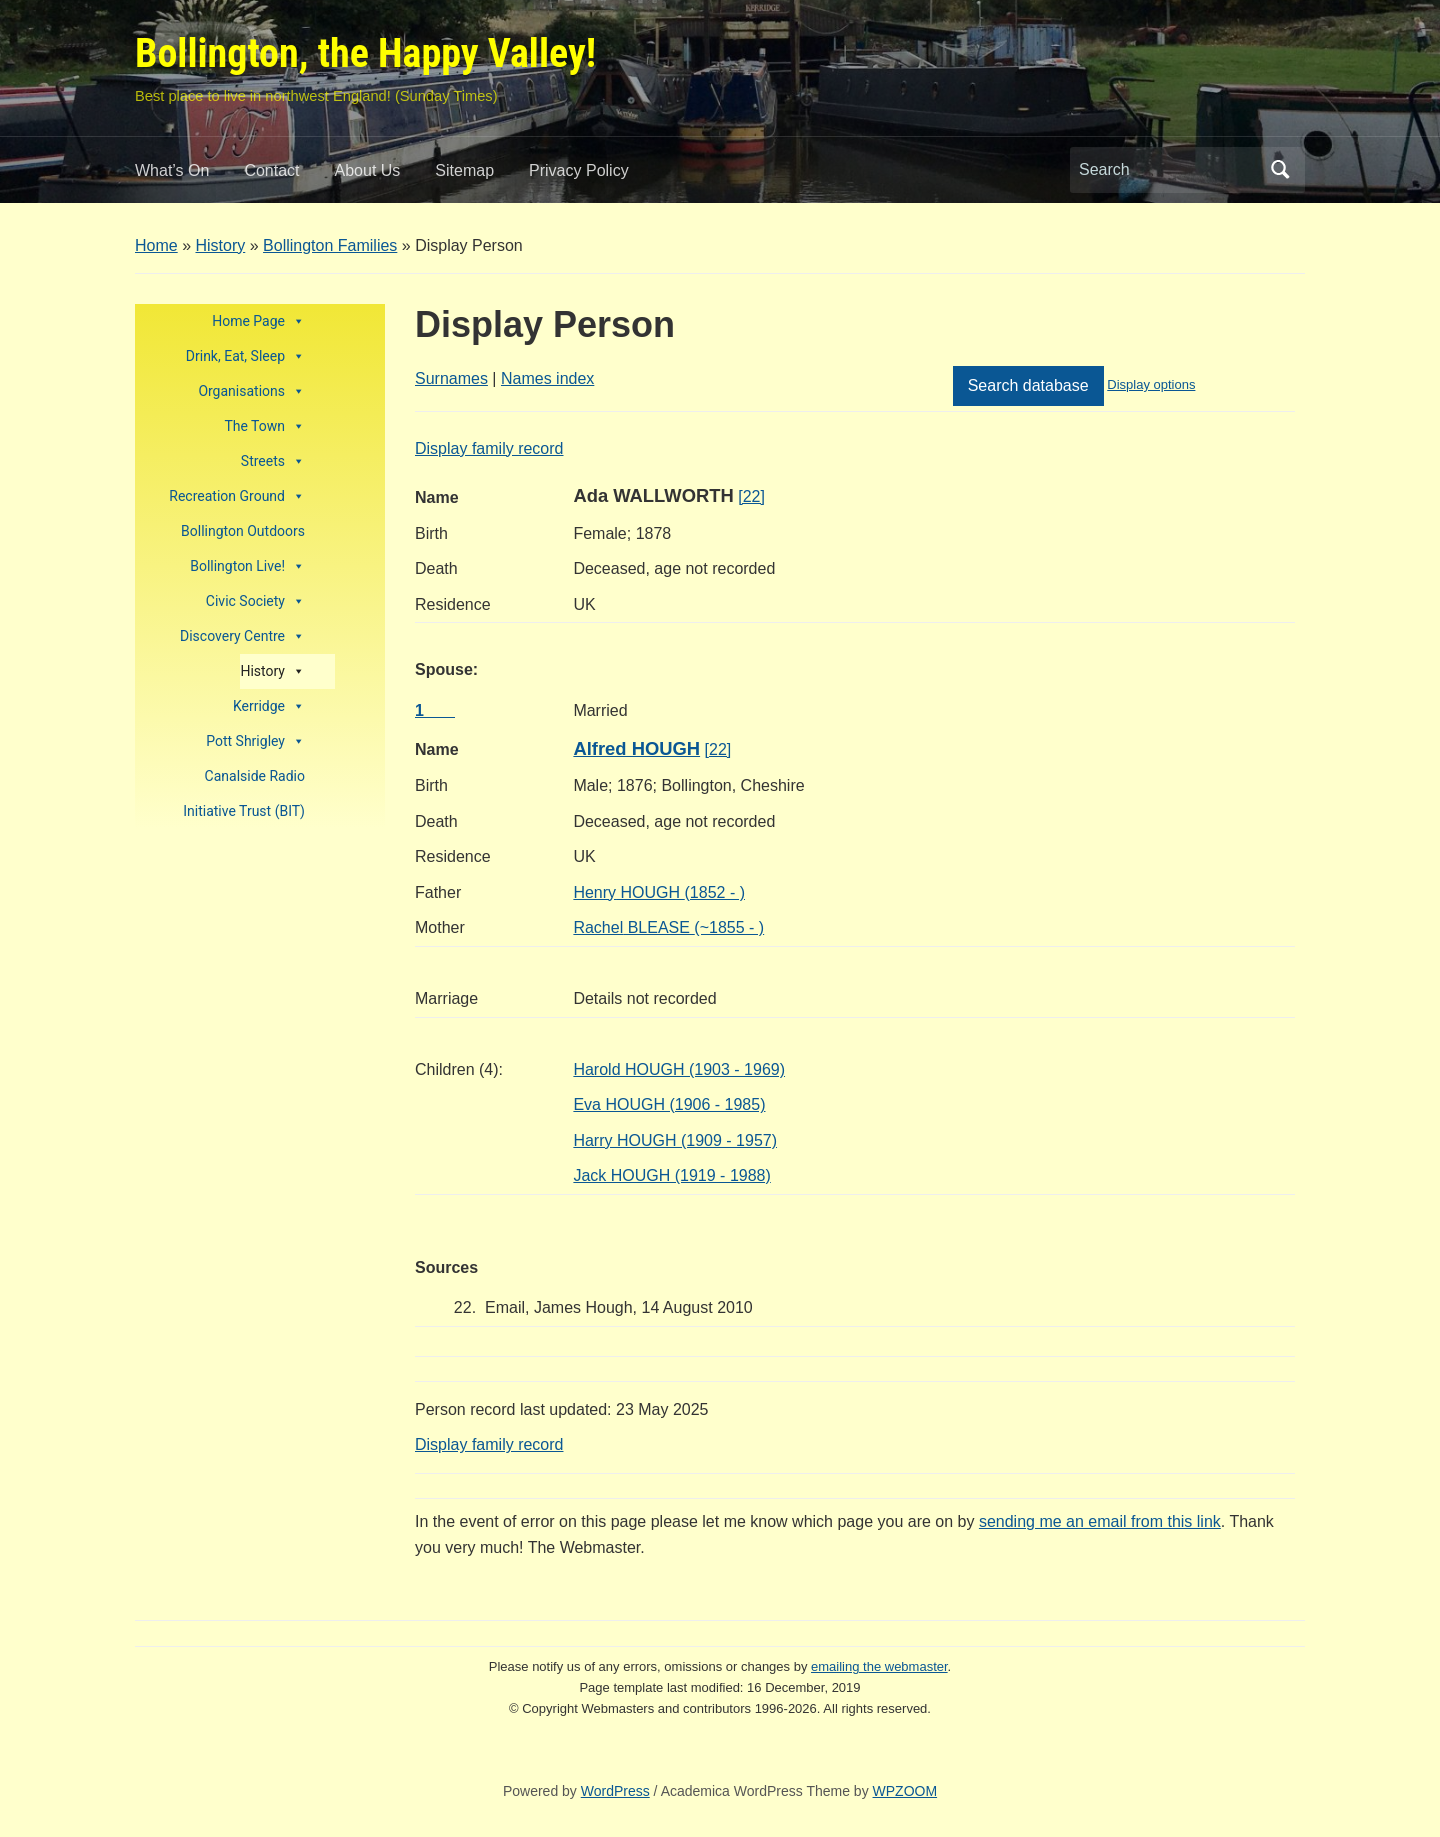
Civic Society (255, 601)
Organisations (251, 391)
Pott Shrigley (255, 741)
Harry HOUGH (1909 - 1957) (675, 1140)
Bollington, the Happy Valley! (365, 53)
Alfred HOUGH (636, 748)
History (220, 245)
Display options (1151, 384)
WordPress (615, 1791)
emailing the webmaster (879, 1666)
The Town (264, 426)
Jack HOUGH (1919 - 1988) (671, 1175)
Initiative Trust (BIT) (244, 811)
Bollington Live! (247, 566)
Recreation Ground (237, 496)
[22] (751, 496)
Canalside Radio (255, 776)
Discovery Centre (242, 636)
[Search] (1169, 170)
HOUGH (659, 892)
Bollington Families (330, 245)
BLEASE (668, 927)
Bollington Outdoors (243, 531)
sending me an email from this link (1100, 1521)
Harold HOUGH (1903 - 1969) (679, 1069)
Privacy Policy (579, 170)
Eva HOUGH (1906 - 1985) (669, 1104)
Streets (273, 461)
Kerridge (269, 706)
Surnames (451, 378)
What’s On (172, 170)
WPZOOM (905, 1791)
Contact (271, 170)
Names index (547, 378)
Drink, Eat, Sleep (245, 356)
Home (156, 245)
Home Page (258, 321)
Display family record (489, 448)
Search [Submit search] (1280, 170)
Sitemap (464, 170)
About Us (368, 170)
